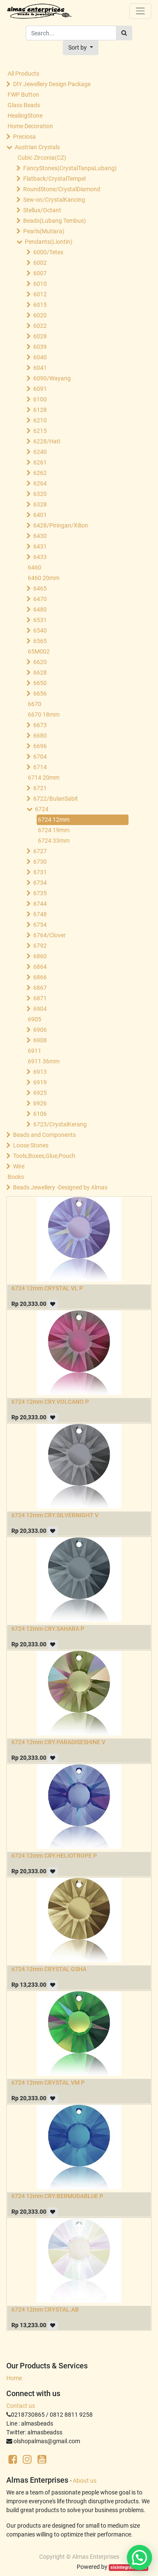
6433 (40, 557)
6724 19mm (54, 830)
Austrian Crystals (37, 147)
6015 (40, 304)
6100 (40, 399)
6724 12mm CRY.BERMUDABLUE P (57, 2196)
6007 (40, 273)
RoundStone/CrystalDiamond (61, 189)
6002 (40, 262)
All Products (23, 73)
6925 (40, 1092)
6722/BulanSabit (55, 798)
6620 (40, 662)
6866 (40, 977)
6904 (40, 1008)
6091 (40, 388)
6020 (40, 315)
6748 (40, 914)
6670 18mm (43, 714)
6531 (40, 620)
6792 (40, 945)
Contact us (20, 2405)
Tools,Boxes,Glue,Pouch (44, 1155)
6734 (40, 882)
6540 (40, 630)
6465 (40, 588)
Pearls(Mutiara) (43, 231)
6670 (34, 704)
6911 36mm (43, 1061)
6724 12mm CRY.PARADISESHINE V (58, 1742)
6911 (34, 1050)
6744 (40, 903)
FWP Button (23, 94)
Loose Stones (30, 1145)
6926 (40, 1103)
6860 (40, 956)
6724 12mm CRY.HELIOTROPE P (54, 1855)
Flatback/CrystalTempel (54, 178)
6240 (40, 451)
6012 (40, 294)
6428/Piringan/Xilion (60, 525)
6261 (40, 462)
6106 (40, 1113)
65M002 (39, 651)
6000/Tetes (48, 252)
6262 (40, 472)
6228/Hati (46, 441)
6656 (40, 693)
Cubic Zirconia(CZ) (42, 157)
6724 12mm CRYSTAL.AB (45, 2309)
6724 (41, 809)
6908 (40, 1040)
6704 (40, 756)
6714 (40, 767)
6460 (34, 567)
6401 (40, 515)
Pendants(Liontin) (48, 241)
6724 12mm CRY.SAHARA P (47, 1628)
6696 (40, 746)
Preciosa (24, 136)
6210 (40, 420)
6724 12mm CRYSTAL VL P (47, 1288)
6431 (40, 546)
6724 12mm (54, 819)
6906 (40, 1029)
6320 (40, 493)
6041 (40, 367)
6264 (40, 483)
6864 (40, 966)
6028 (40, 336)
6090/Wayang (52, 378)
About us (84, 2480)
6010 (40, 283)
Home (14, 2378)
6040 (40, 357)
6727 (40, 851)
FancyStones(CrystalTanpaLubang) (70, 168)
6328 (40, 504)
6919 (40, 1082)
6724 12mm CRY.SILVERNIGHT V (55, 1515)
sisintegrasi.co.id (128, 2567)
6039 (40, 346)
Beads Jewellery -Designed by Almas (60, 1187)
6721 (40, 788)
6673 (40, 725)
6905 (34, 1019)
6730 (40, 861)
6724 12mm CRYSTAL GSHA (48, 1969)
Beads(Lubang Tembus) (54, 220)
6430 (40, 536)
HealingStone (25, 115)
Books (16, 1176)
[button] (81, 47)
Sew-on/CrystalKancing (54, 199)
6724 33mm (54, 840)
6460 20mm (43, 578)
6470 (40, 599)
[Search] (124, 33)
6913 (40, 1071)
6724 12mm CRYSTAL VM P (48, 2082)
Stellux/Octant (42, 210)
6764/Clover (49, 935)
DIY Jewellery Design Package (52, 84)
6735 (40, 893)
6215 (40, 430)
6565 (40, 641)
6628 (40, 672)
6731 (40, 872)
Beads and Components (44, 1134)
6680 (40, 735)
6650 (40, 683)
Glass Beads (24, 105)
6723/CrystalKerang (60, 1124)
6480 (40, 609)
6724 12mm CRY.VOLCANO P (50, 1401)
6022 (40, 325)
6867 (40, 987)
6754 (40, 924)
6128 (40, 409)
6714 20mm (43, 777)
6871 (40, 998)
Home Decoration (30, 126)
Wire (18, 1166)
